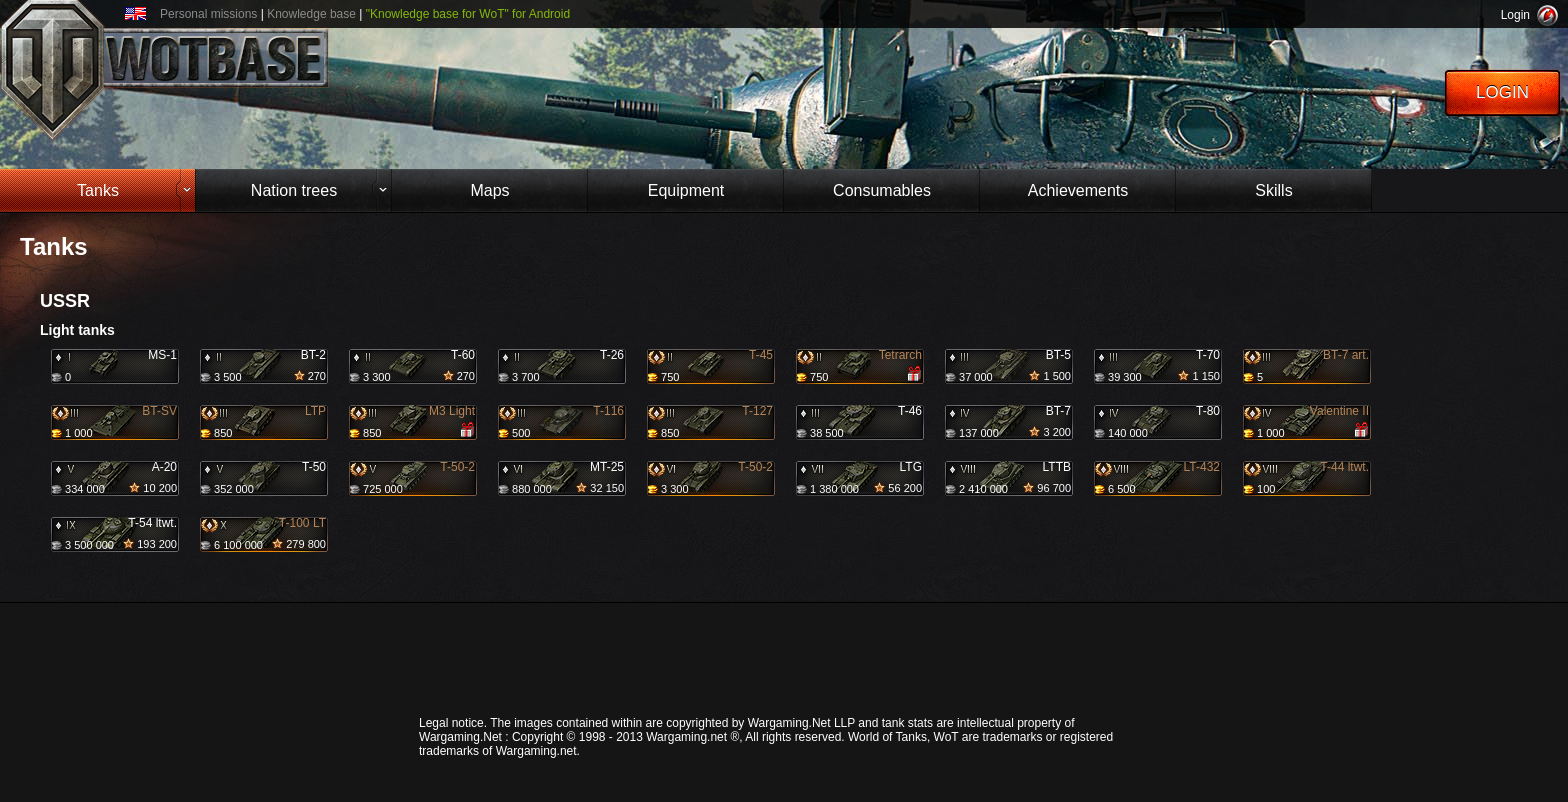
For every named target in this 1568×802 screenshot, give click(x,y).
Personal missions (208, 14)
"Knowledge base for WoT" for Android (468, 14)
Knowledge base (311, 14)
